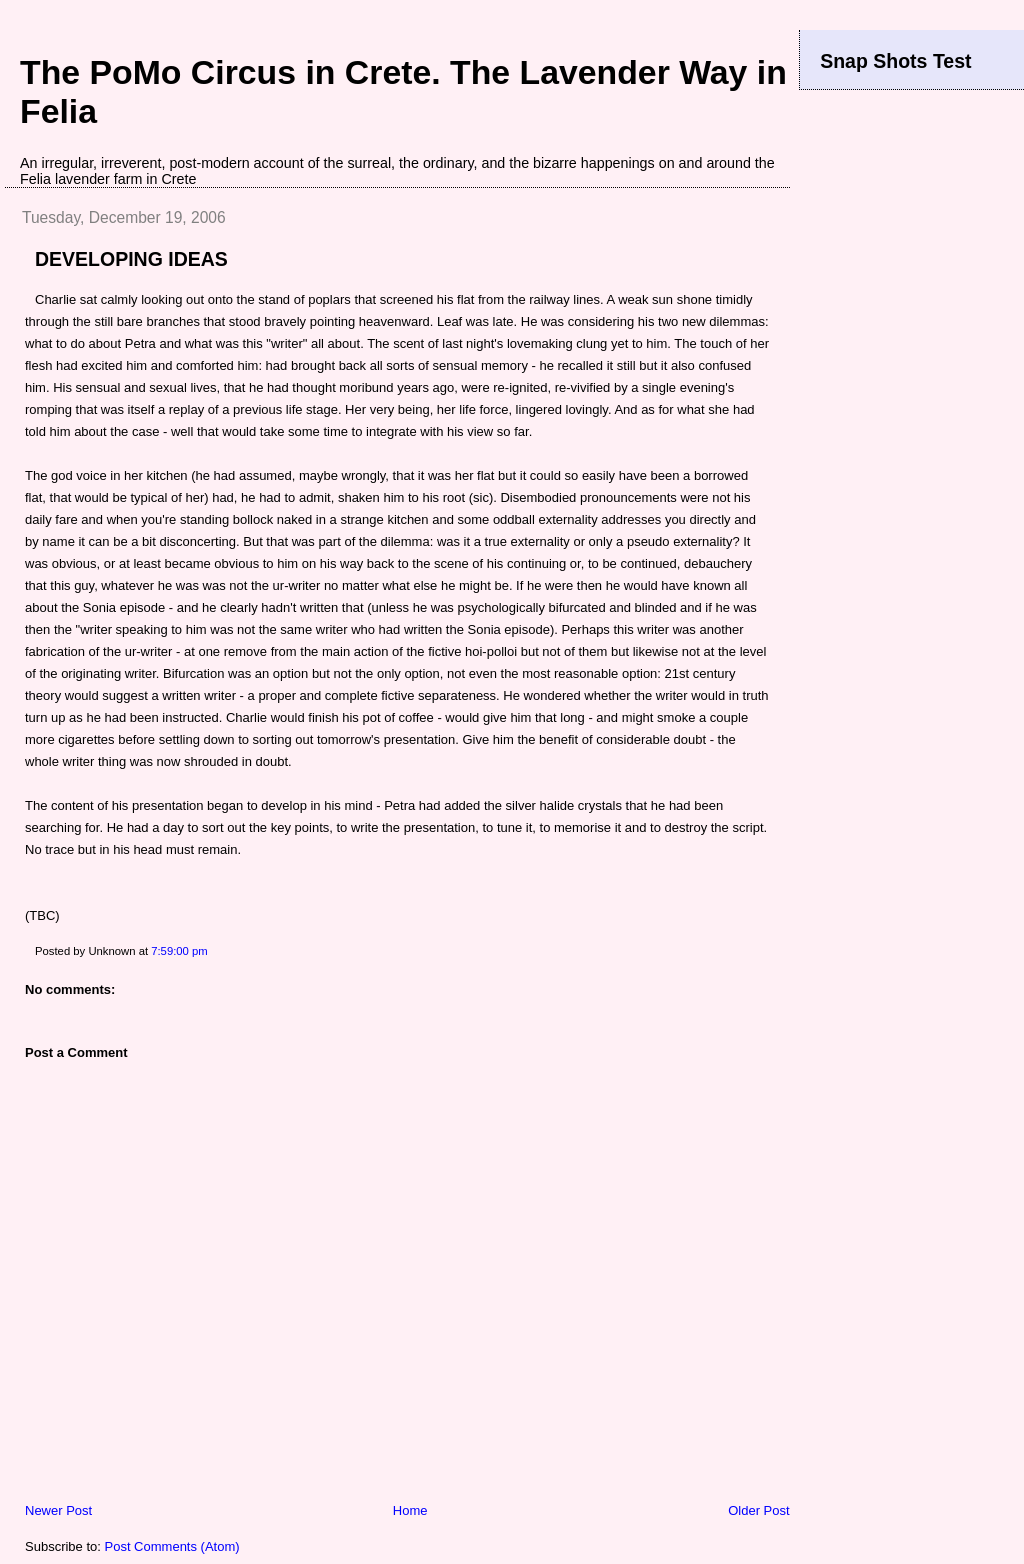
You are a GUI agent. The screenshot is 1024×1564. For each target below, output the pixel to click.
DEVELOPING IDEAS (131, 259)
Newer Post (58, 1510)
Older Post (758, 1510)
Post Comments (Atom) (172, 1546)
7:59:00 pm (179, 951)
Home (410, 1510)
